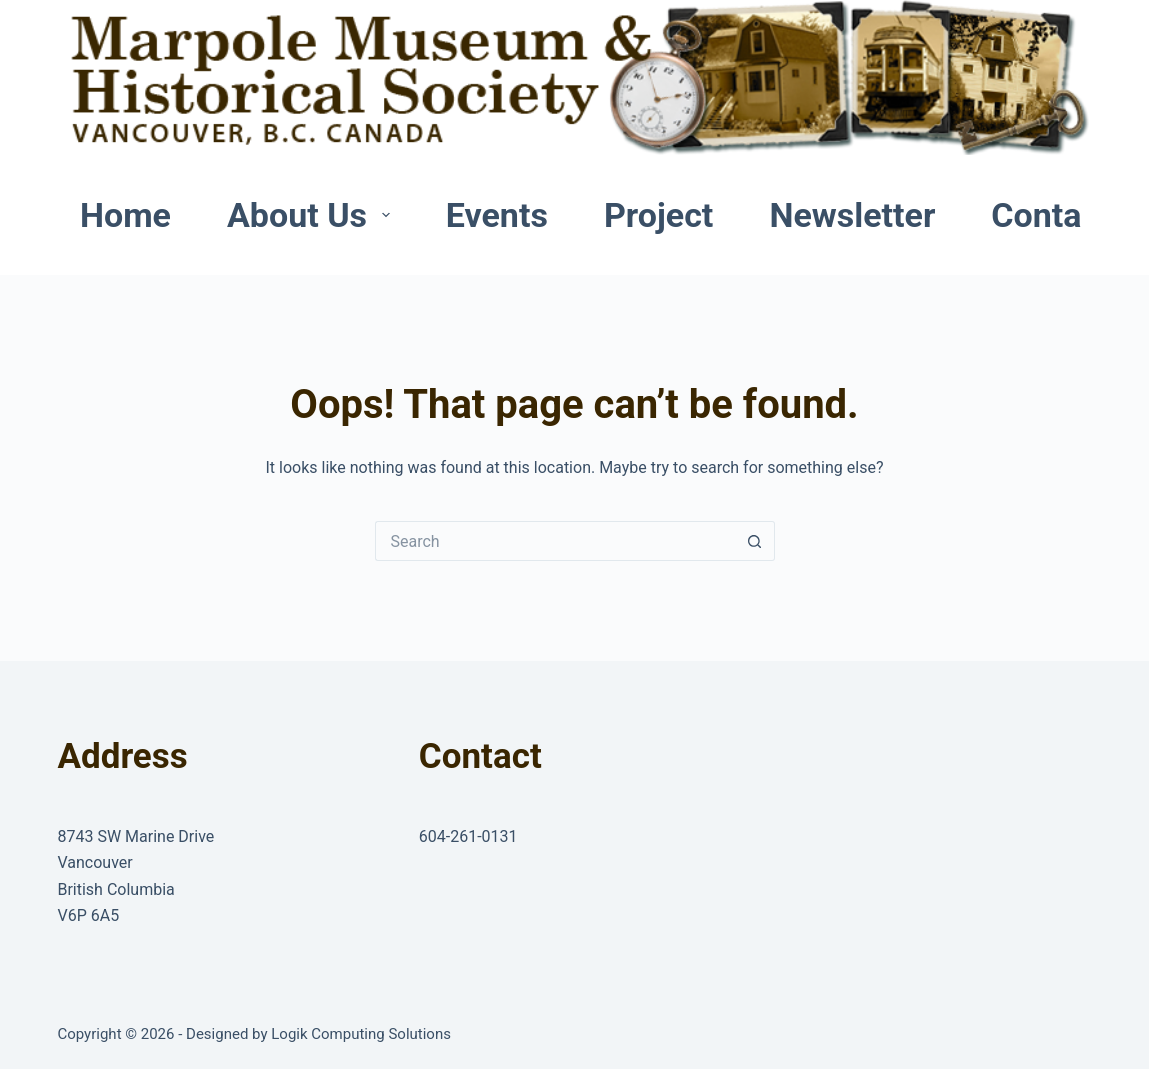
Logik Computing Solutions (361, 1034)
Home (125, 215)
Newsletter (852, 215)
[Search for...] (555, 541)
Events (497, 215)
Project (658, 215)
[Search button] (755, 541)
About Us (312, 215)
